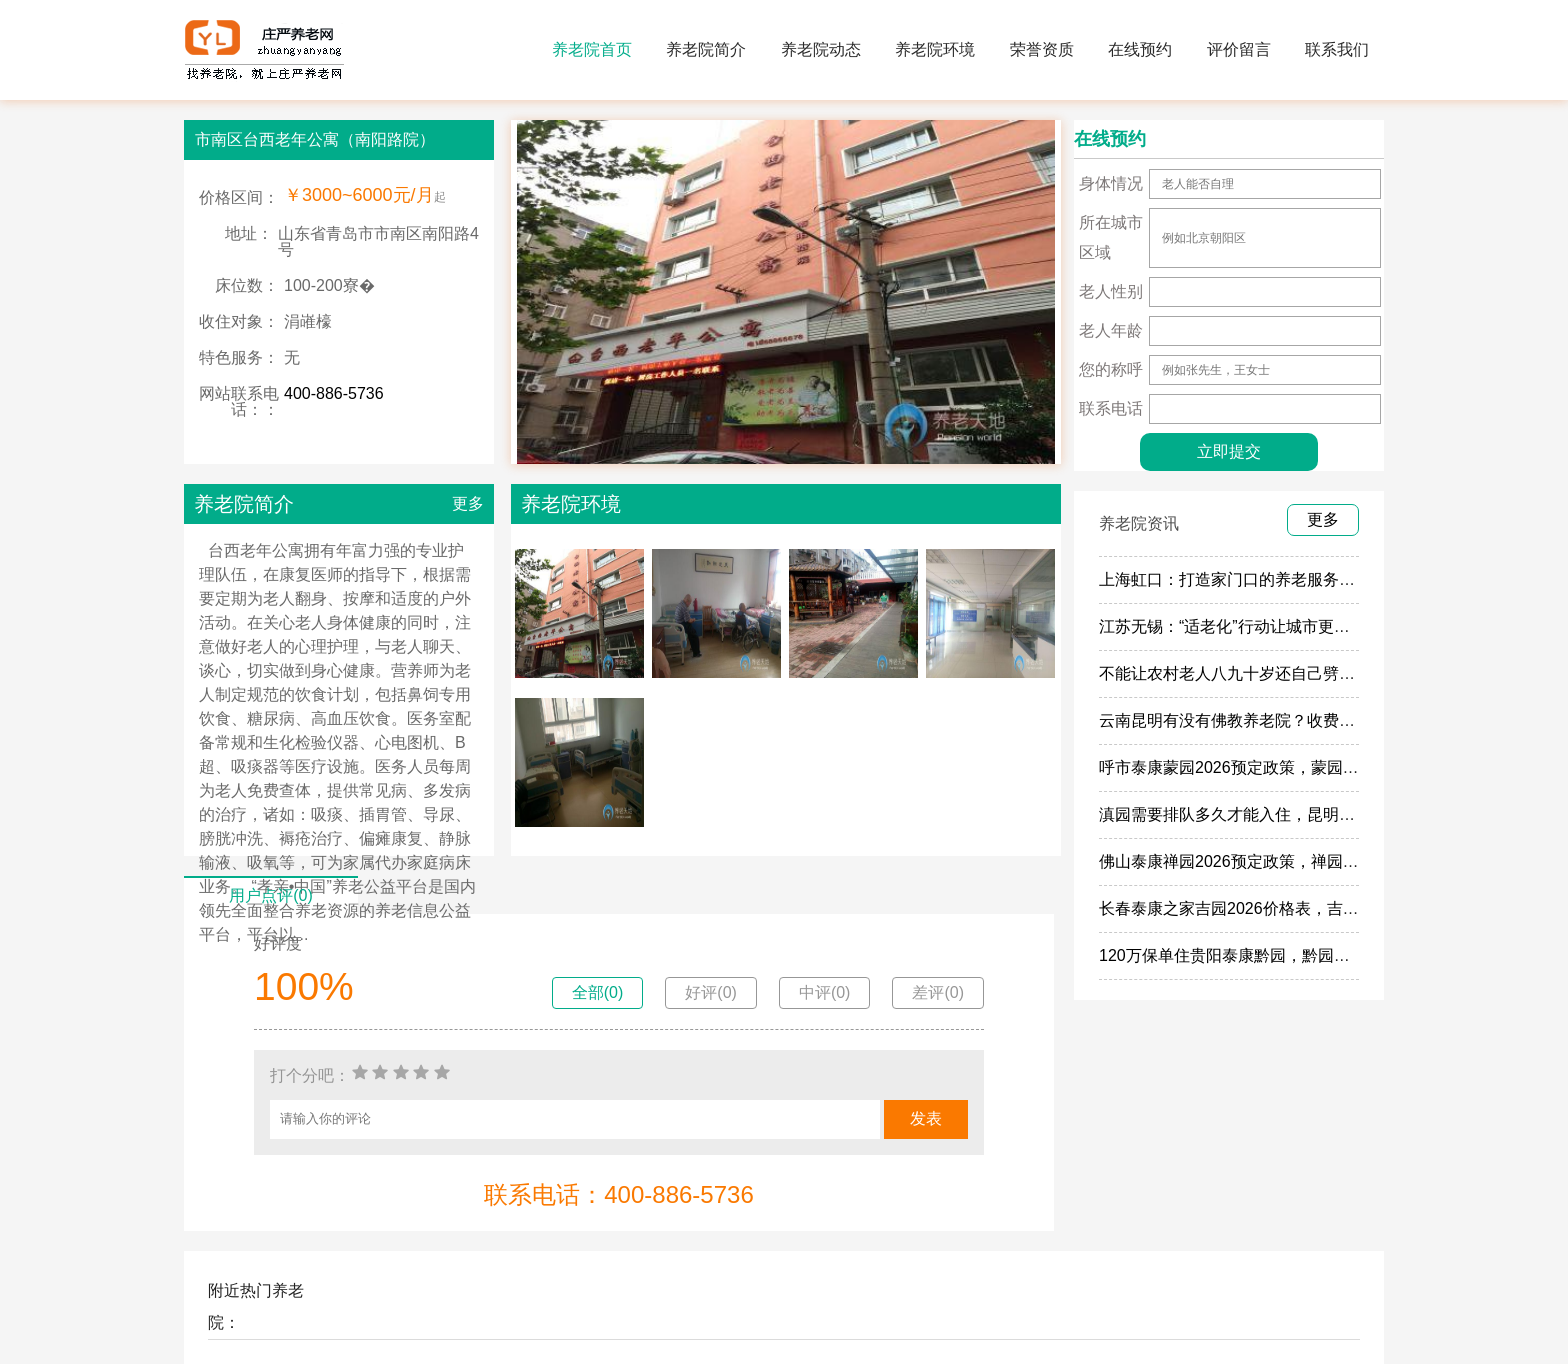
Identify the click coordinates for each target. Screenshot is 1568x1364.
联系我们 (1337, 49)
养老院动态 (821, 49)
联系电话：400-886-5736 (618, 1194)
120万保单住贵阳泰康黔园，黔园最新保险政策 (1264, 955)
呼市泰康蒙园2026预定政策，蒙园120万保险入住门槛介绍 (1306, 767)
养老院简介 (706, 49)
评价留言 (1239, 49)
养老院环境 (935, 49)
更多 (468, 503)
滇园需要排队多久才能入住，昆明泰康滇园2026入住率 (1293, 814)
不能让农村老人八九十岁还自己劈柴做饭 (1243, 673)
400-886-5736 (334, 393)
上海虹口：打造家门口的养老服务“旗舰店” (1248, 579)
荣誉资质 (1042, 49)
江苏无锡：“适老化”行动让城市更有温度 (1240, 626)
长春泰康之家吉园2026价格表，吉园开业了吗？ (1269, 908)
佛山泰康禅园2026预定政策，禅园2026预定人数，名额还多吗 (1318, 861)
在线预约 (1140, 49)
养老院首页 (592, 49)
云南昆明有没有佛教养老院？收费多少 (1235, 720)
